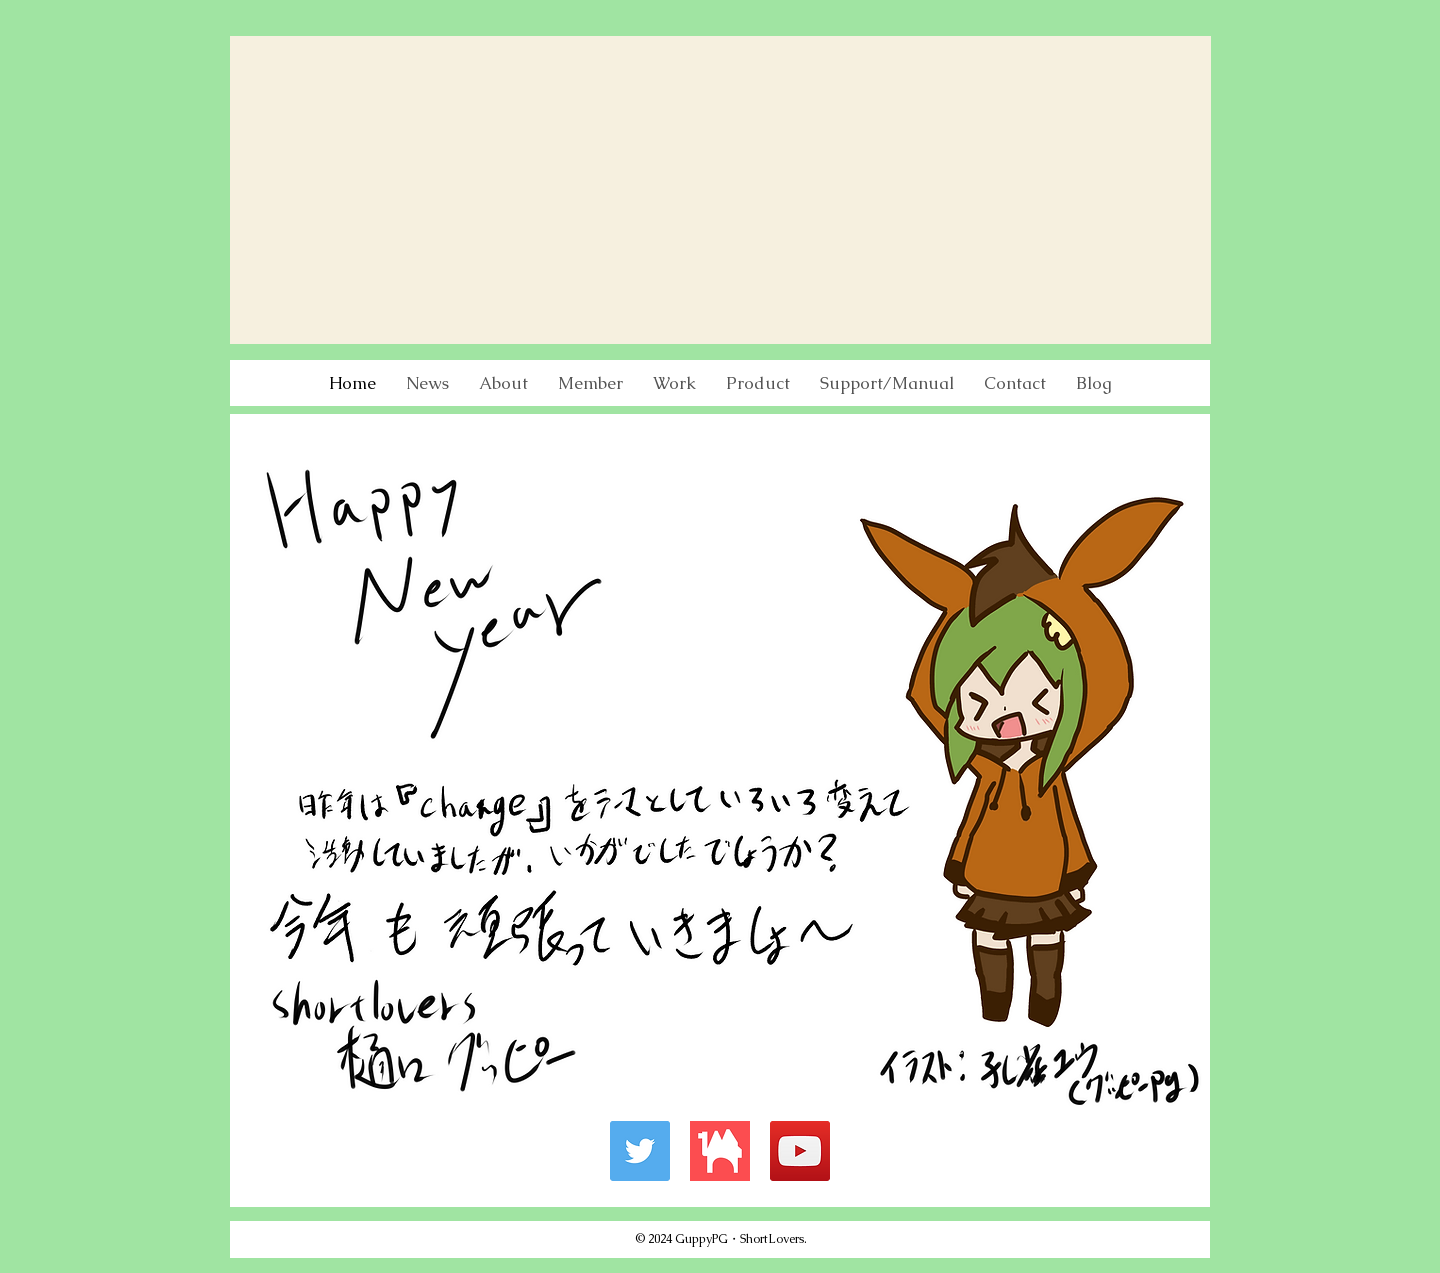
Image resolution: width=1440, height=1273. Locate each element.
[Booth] (720, 1151)
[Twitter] (640, 1151)
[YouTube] (800, 1151)
